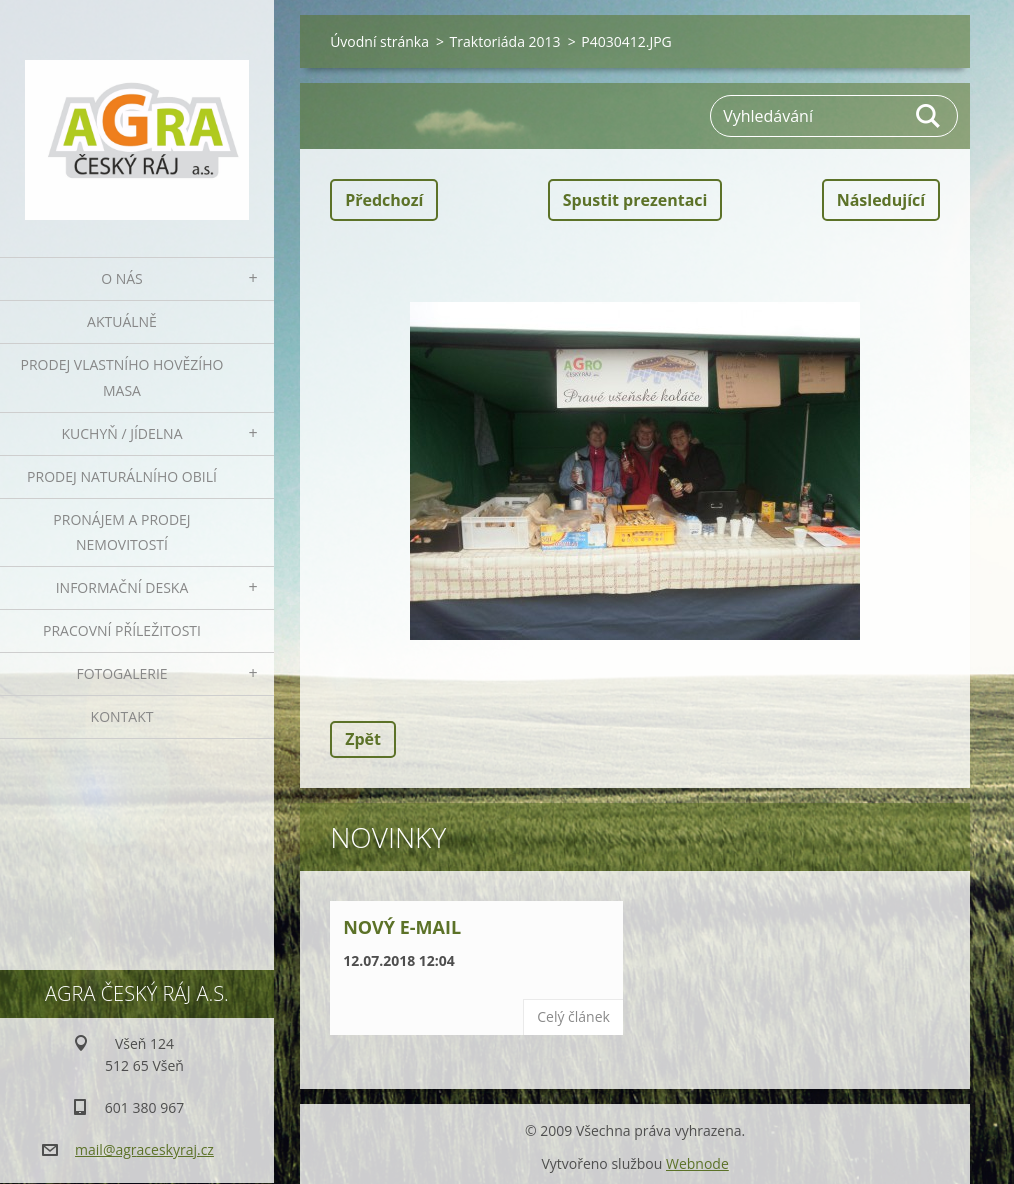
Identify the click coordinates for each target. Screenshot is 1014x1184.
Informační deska (122, 587)
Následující (881, 200)
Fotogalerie (121, 673)
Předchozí (384, 200)
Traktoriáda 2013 (505, 41)
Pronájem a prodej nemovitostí (121, 532)
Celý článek (573, 1016)
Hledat (929, 116)
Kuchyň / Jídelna (121, 433)
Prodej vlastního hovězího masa (122, 377)
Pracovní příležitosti (122, 630)
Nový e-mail (402, 927)
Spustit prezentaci (635, 200)
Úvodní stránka (379, 41)
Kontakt (122, 716)
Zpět (363, 739)
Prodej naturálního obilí (122, 476)
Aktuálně (122, 321)
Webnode (697, 1163)
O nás (122, 278)
